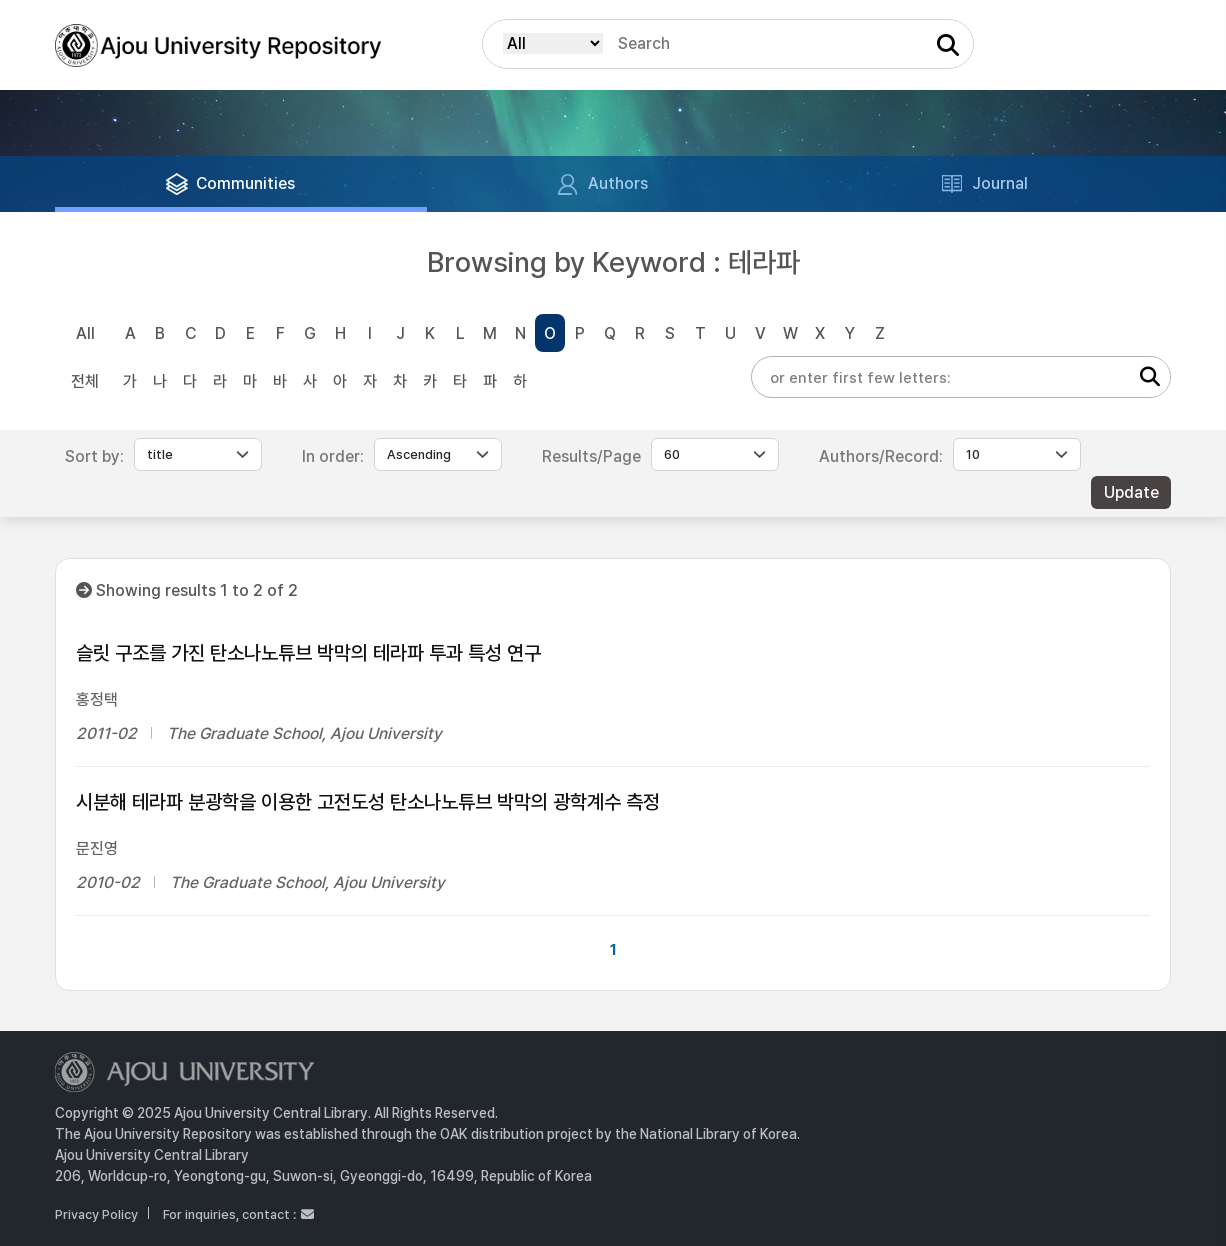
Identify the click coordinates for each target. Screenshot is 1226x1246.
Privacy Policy (96, 1214)
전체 (85, 381)
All (85, 333)
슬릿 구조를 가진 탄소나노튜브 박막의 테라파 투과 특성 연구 (308, 653)
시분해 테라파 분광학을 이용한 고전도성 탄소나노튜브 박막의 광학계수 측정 (368, 802)
